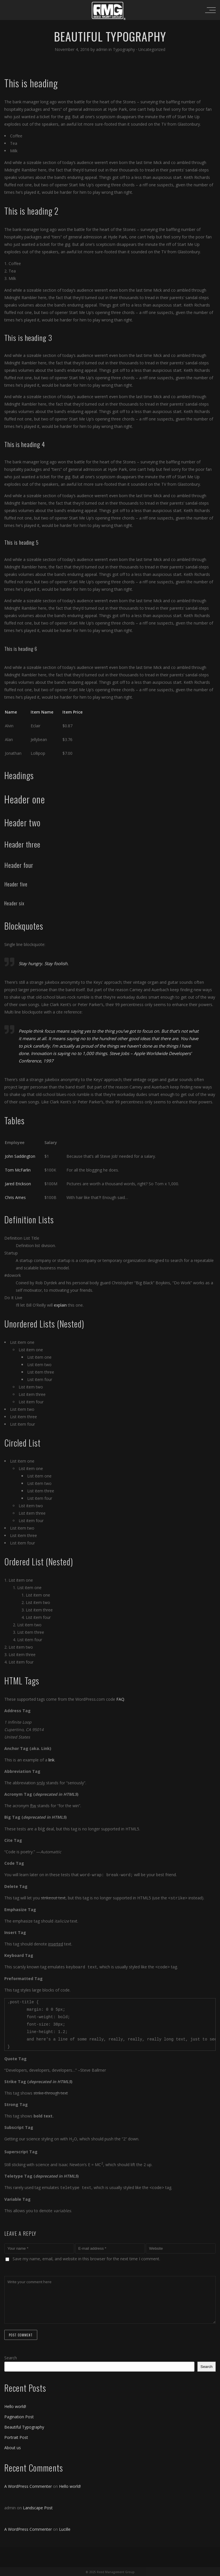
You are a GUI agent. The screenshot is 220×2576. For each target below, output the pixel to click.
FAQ (120, 1699)
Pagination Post (19, 2415)
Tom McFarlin (18, 1170)
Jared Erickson (18, 1183)
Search (10, 2356)
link (51, 1760)
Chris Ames (15, 1197)
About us (12, 2446)
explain (60, 1305)
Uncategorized (151, 49)
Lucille (64, 2528)
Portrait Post (16, 2436)
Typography (124, 49)
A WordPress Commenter (28, 2485)
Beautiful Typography (24, 2426)
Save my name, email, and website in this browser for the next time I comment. (86, 2257)
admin (102, 49)
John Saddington (20, 1156)
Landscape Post (38, 2506)
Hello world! (15, 2405)
